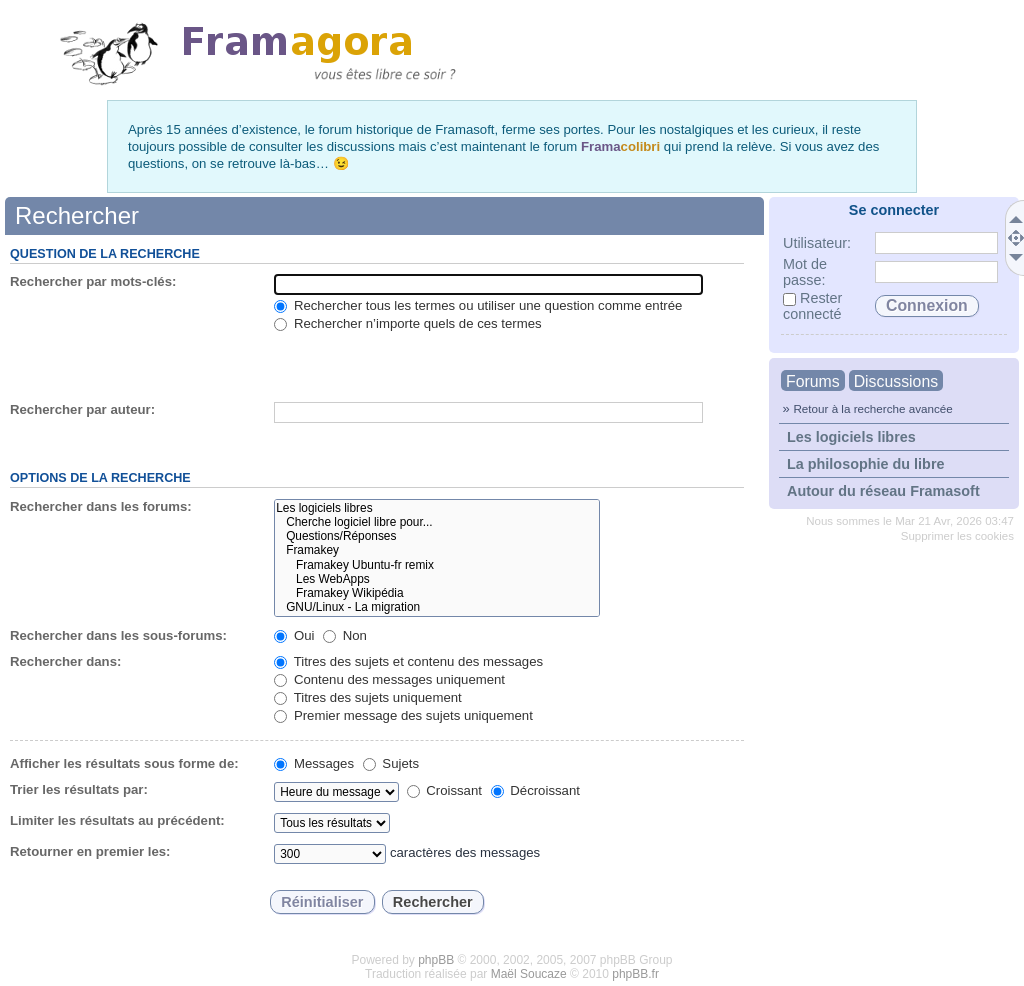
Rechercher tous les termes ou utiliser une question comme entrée (478, 305)
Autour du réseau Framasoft (883, 491)
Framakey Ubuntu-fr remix (436, 565)
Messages (314, 763)
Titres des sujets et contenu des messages (408, 661)
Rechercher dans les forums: (101, 506)
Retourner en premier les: (90, 851)
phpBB (436, 960)
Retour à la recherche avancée (872, 408)
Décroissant (535, 790)
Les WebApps (436, 579)
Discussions (896, 381)
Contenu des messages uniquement (389, 679)
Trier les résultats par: (79, 789)
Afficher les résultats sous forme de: (124, 763)
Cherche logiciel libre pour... (436, 522)
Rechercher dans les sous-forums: (118, 635)
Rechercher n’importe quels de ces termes (407, 323)
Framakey (436, 550)
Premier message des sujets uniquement (403, 715)
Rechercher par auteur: (82, 409)
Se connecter (894, 210)
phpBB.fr (635, 974)
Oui (294, 635)
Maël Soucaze (529, 974)
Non (345, 635)
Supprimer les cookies (957, 536)
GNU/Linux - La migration (436, 607)
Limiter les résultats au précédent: (117, 820)
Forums (813, 381)
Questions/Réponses (436, 536)
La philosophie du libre (866, 464)
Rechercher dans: (65, 661)
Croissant (444, 790)
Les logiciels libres (851, 437)
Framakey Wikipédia (436, 593)
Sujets (391, 763)
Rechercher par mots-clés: (93, 281)
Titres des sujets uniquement (368, 697)
